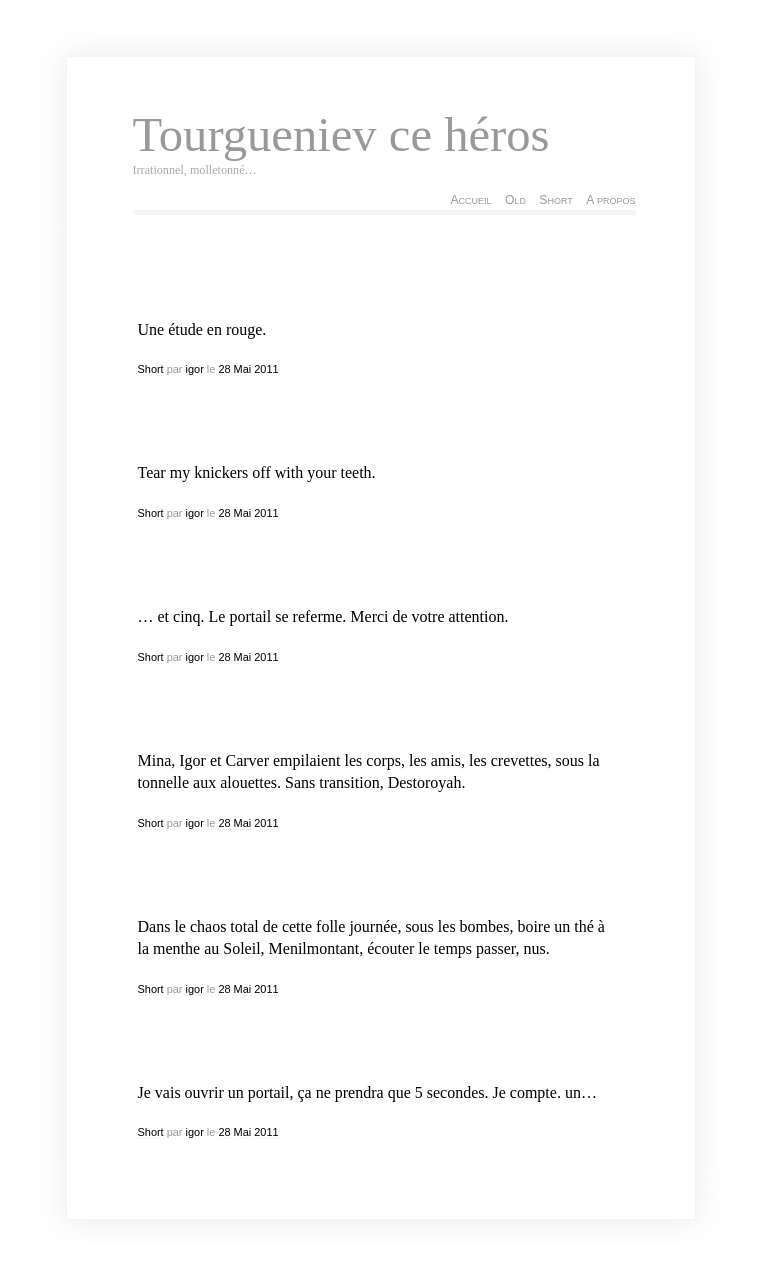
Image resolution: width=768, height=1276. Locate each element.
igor (195, 369)
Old (515, 200)
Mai (243, 369)
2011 (266, 369)
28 (224, 369)
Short (555, 200)
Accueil (470, 200)
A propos (610, 200)
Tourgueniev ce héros (341, 135)
